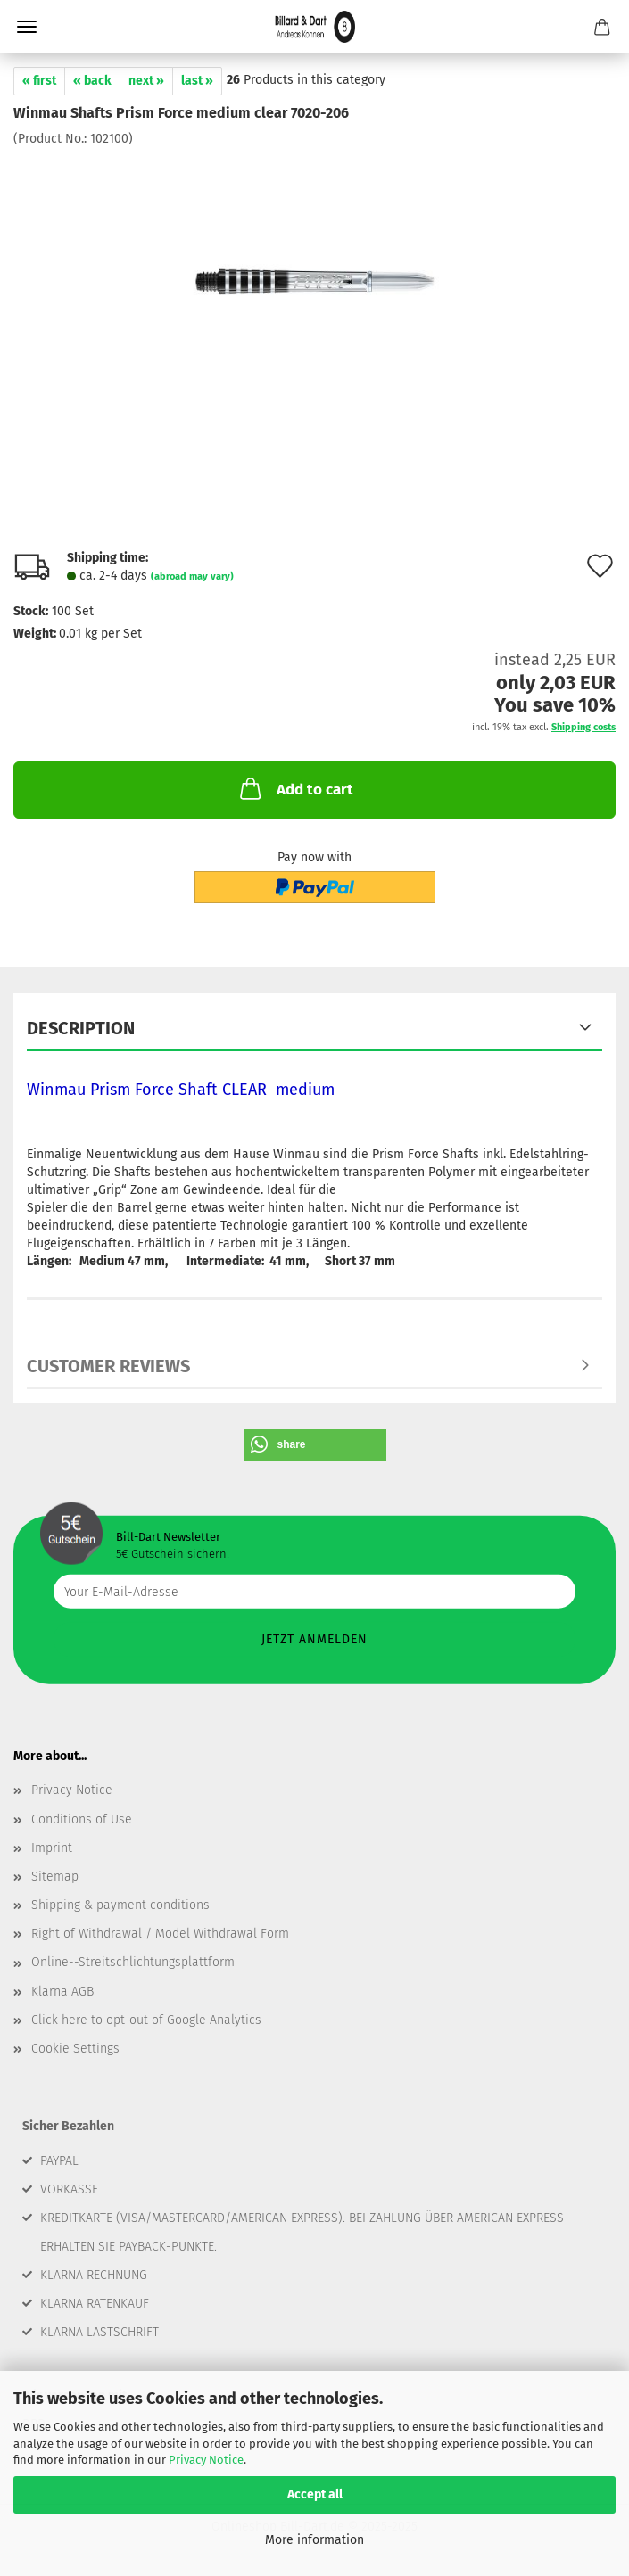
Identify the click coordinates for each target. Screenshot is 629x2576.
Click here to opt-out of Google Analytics (146, 2020)
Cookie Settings (75, 2048)
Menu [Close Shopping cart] (27, 27)
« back (92, 80)
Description (81, 1028)
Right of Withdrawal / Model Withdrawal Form (160, 1933)
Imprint (51, 1848)
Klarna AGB (62, 1991)
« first (39, 80)
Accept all (315, 2494)
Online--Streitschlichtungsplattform (133, 1962)
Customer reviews (108, 1366)
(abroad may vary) (192, 576)
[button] (315, 1445)
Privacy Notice (206, 2459)
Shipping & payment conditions (120, 1905)
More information (314, 2539)
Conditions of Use (81, 1819)
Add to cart (294, 788)
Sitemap (55, 1876)
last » (197, 80)
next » (146, 80)
